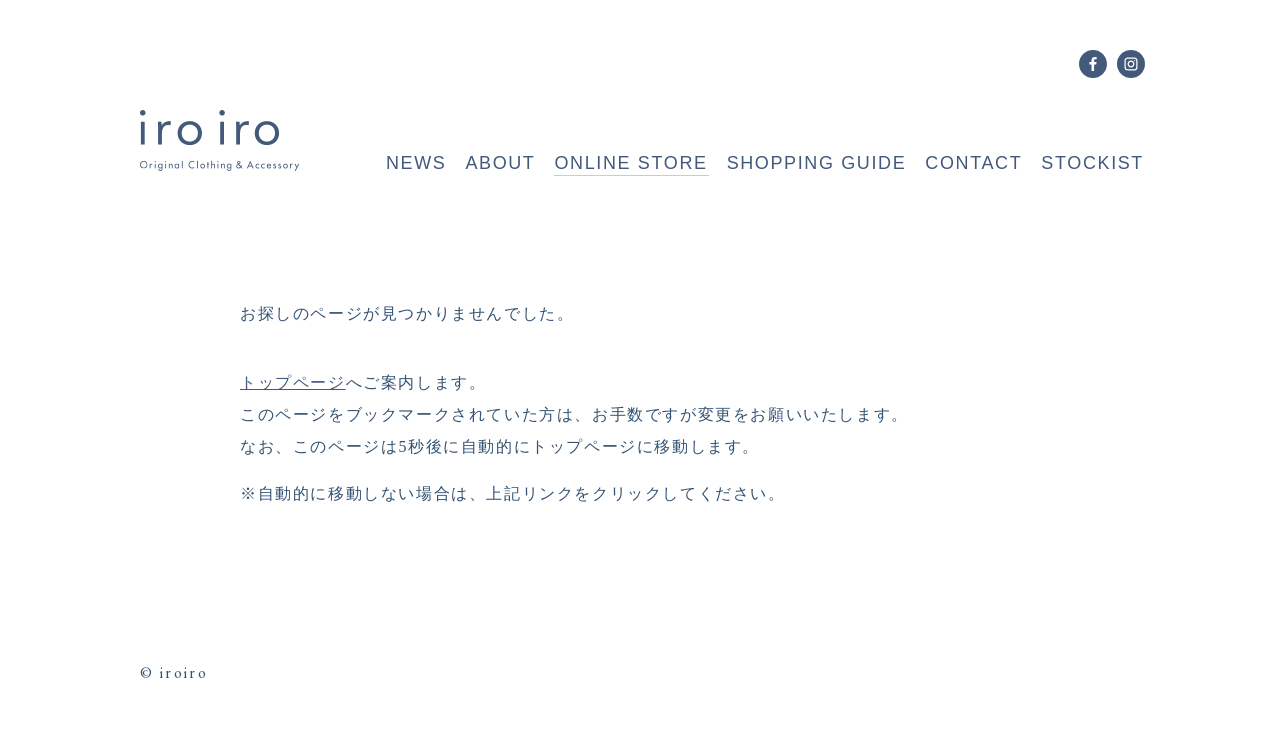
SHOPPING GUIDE (817, 163)
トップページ (293, 382)
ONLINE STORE (630, 163)
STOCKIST (1092, 163)
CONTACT (973, 163)
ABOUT (500, 163)
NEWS (416, 163)
